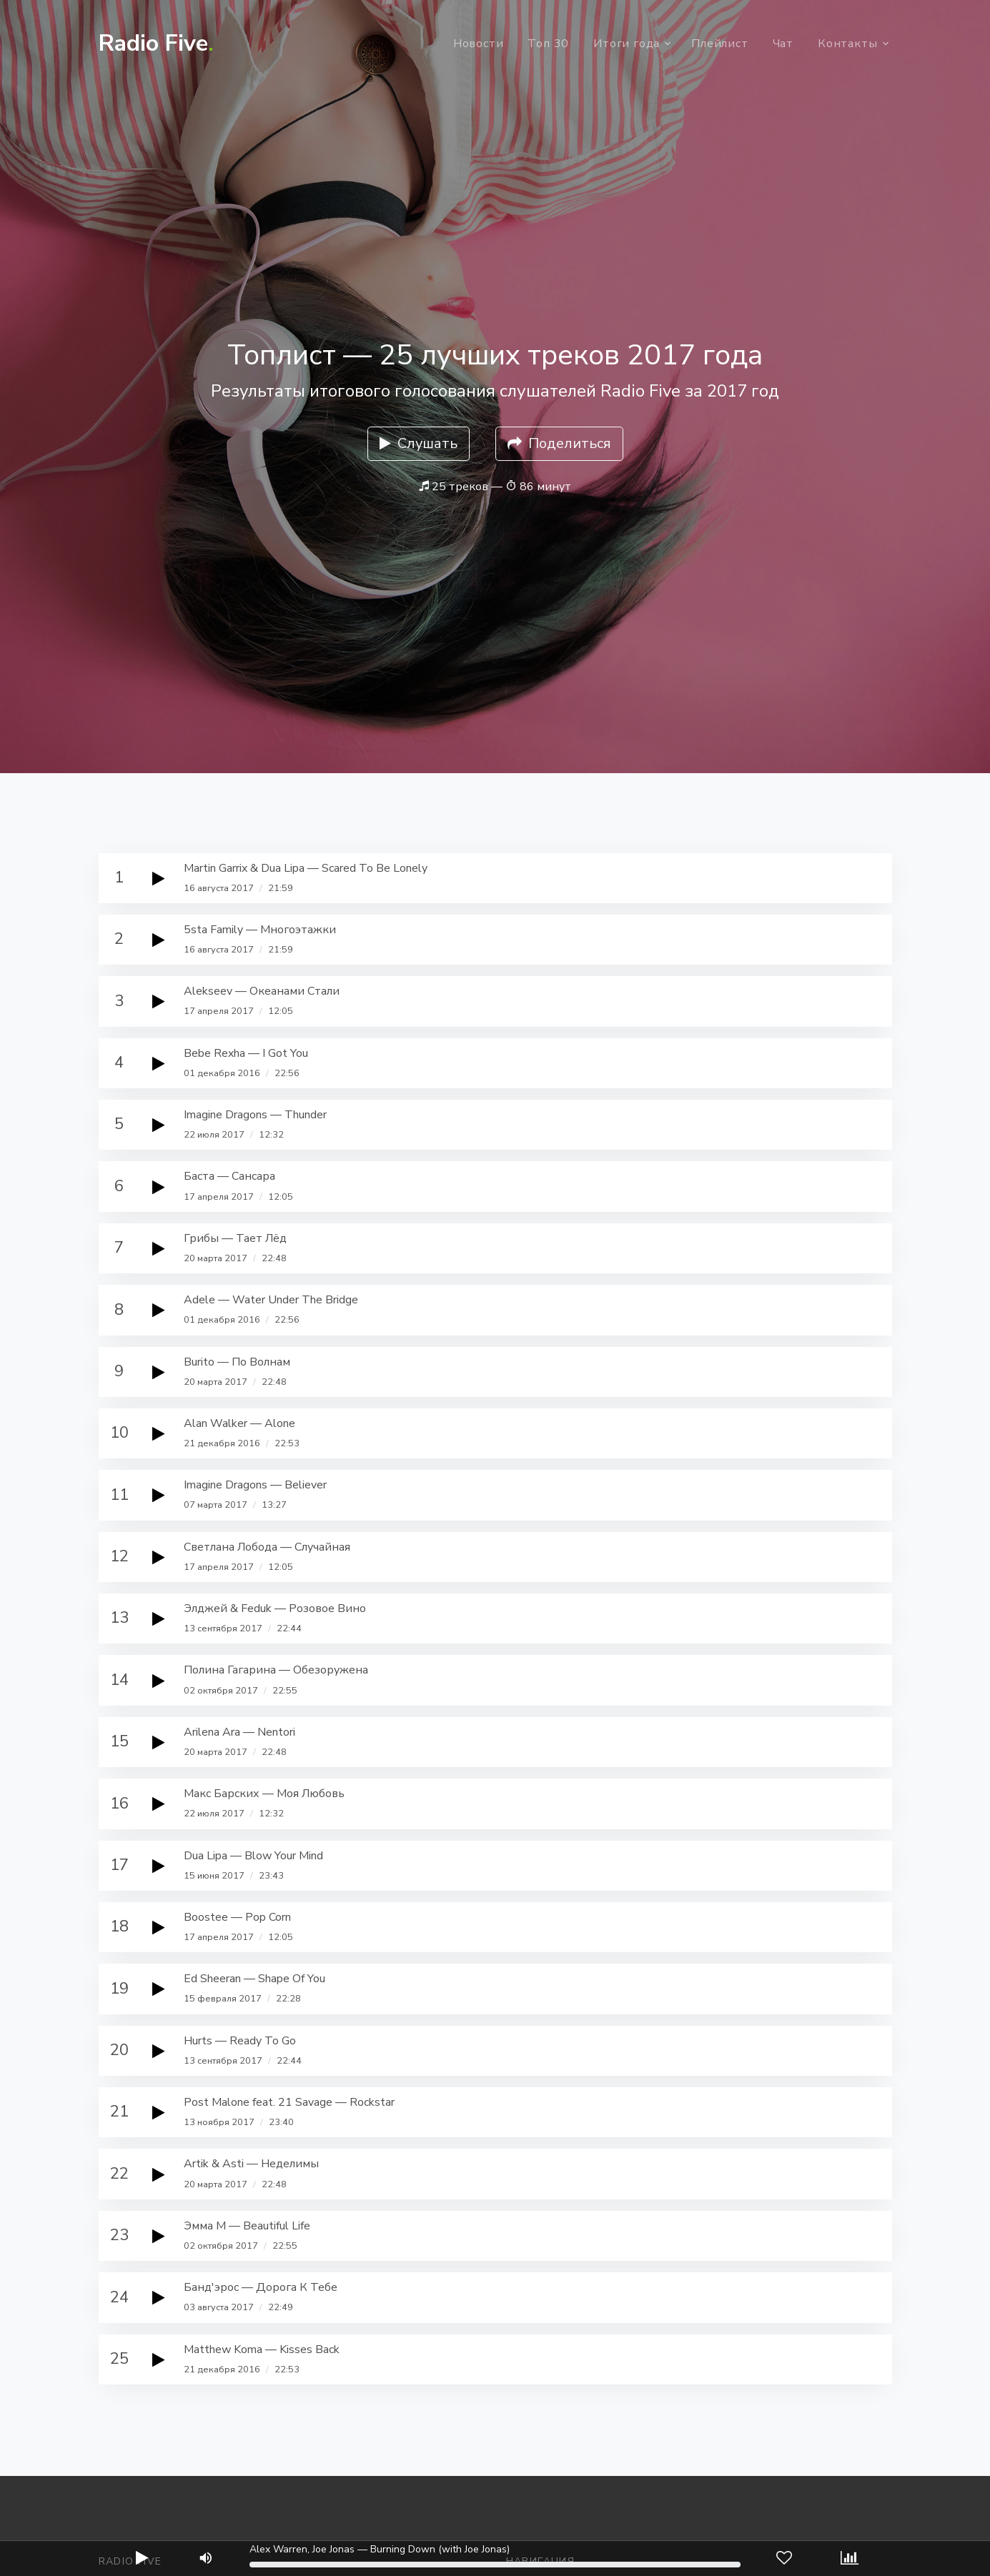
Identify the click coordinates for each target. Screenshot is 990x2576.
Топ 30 (548, 43)
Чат (783, 43)
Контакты (847, 43)
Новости (478, 43)
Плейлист (719, 43)
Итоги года (626, 43)
